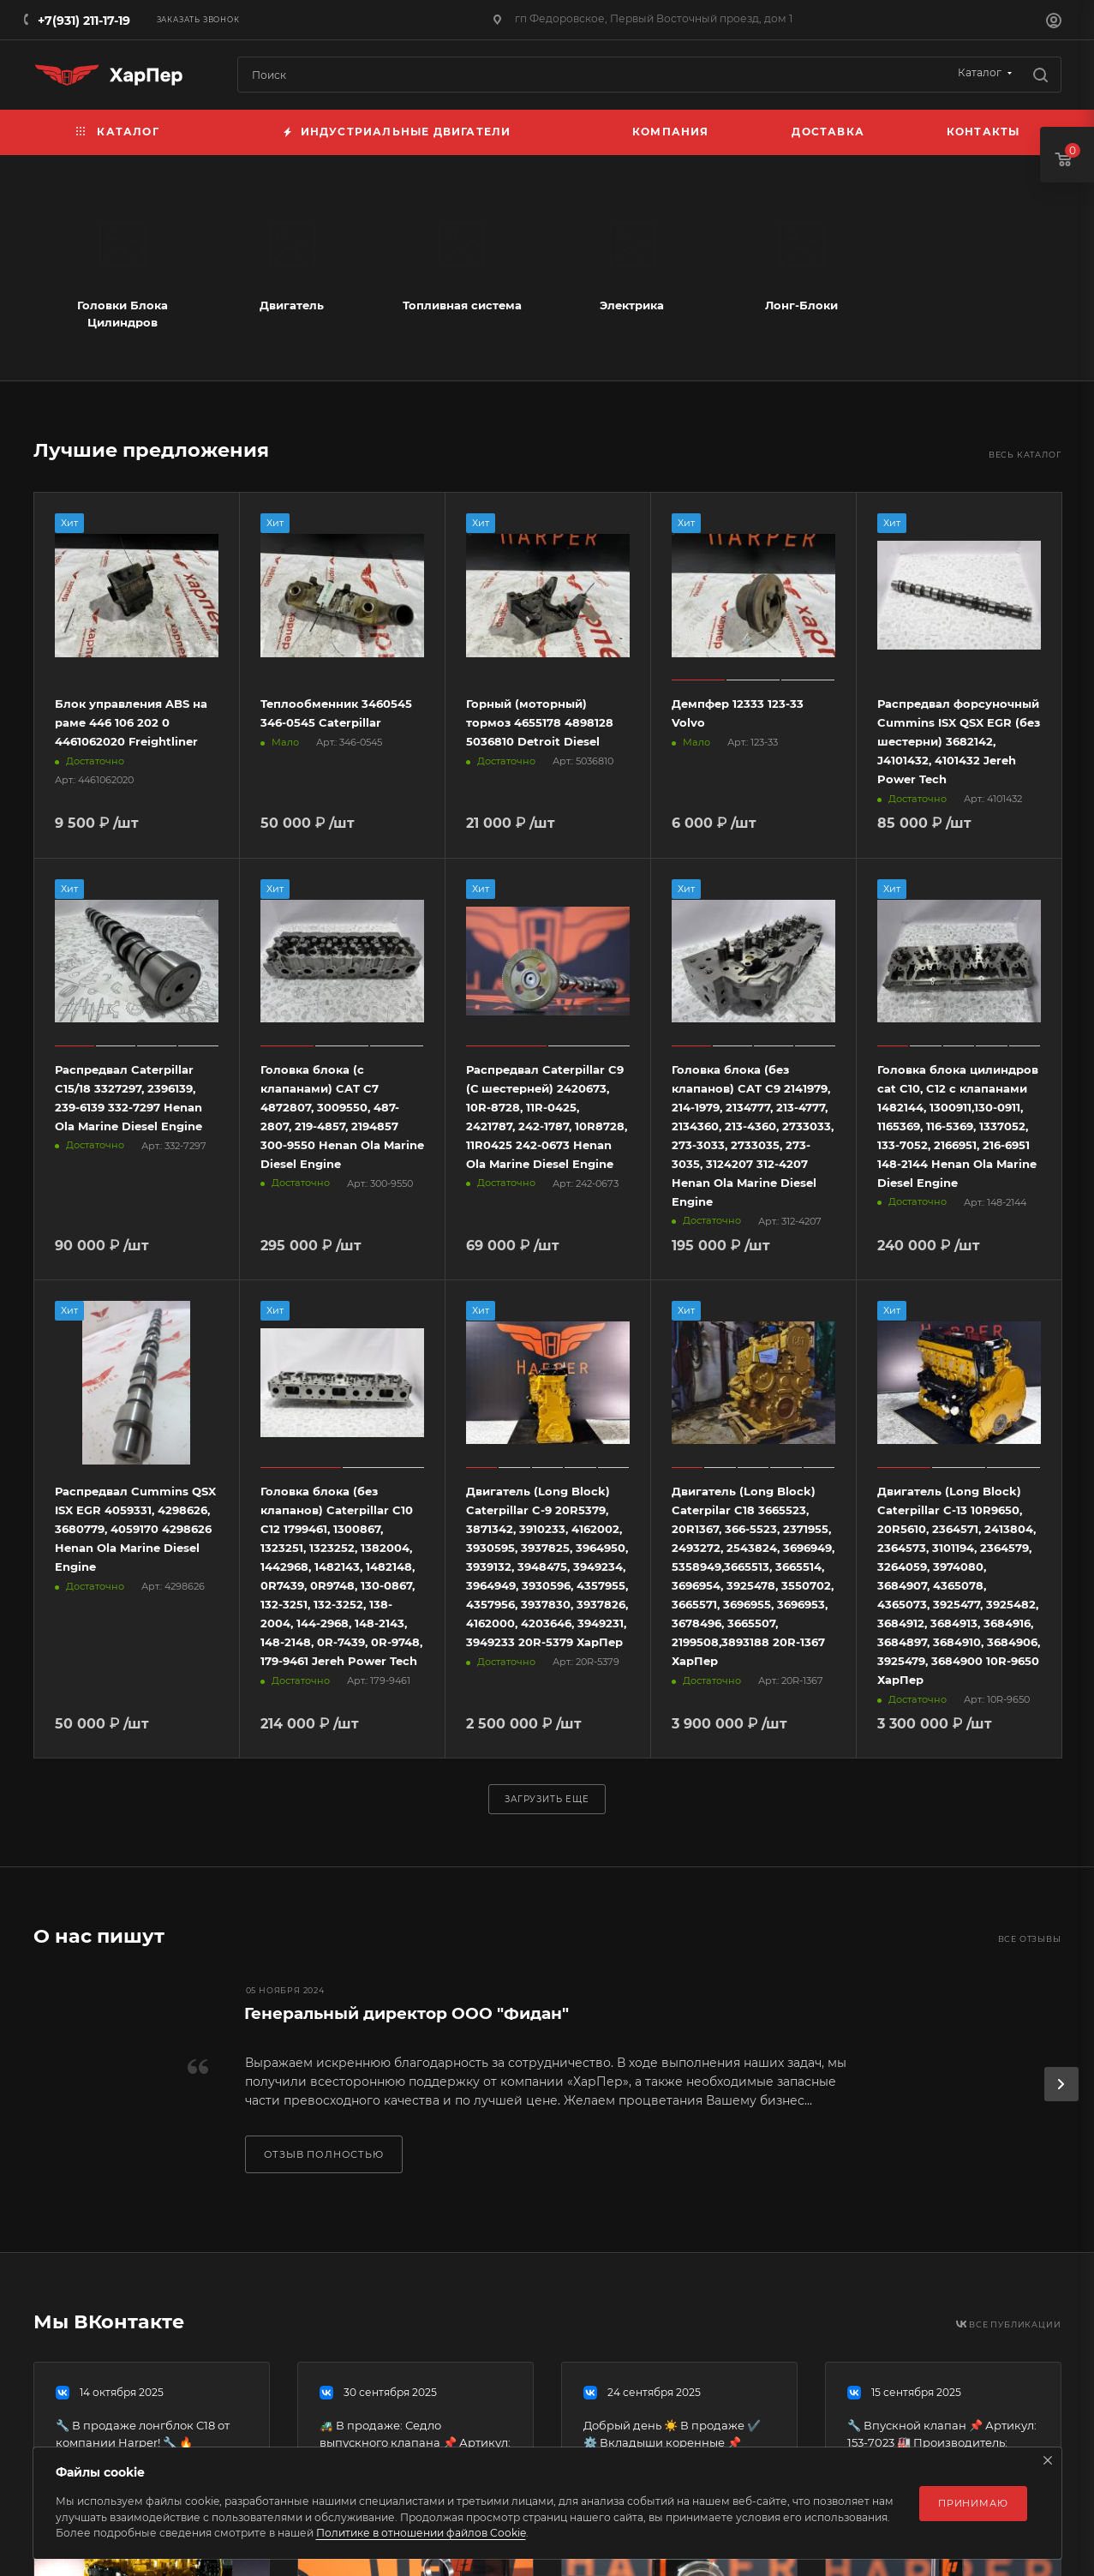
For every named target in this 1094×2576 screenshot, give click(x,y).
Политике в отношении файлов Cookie (421, 2532)
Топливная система (462, 305)
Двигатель (292, 305)
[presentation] (1061, 2084)
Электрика (632, 305)
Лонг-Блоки (801, 305)
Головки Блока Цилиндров (122, 313)
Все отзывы (1029, 1939)
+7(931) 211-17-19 (84, 20)
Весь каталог (1025, 454)
